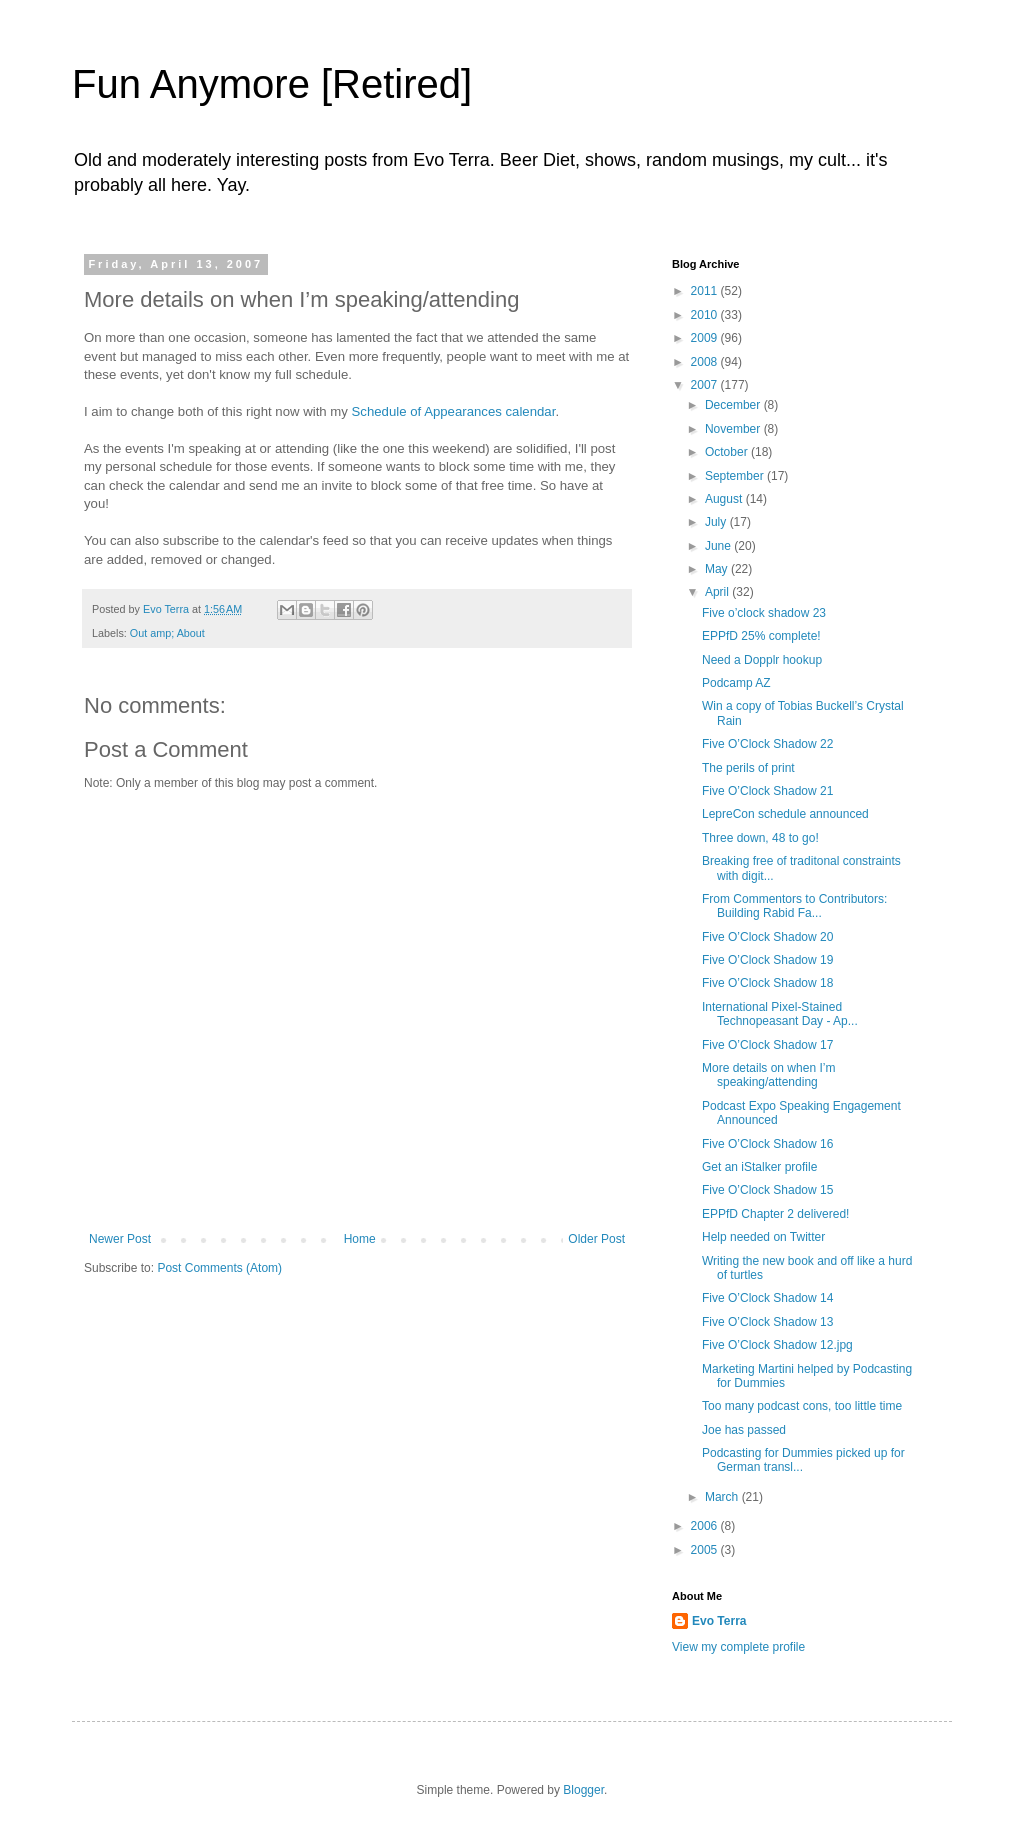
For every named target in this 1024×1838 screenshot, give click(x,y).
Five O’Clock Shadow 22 (767, 744)
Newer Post (120, 1239)
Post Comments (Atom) (219, 1268)
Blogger (583, 1790)
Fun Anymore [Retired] (272, 84)
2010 (706, 315)
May (718, 569)
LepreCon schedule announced (785, 814)
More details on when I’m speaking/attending (768, 1075)
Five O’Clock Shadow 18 (767, 983)
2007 (706, 385)
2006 (706, 1526)
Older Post (596, 1239)
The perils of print (748, 768)
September (736, 476)
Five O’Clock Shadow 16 (767, 1144)
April (718, 592)
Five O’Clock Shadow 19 (767, 960)
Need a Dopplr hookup (762, 660)
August (725, 499)
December (734, 405)
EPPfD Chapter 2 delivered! (775, 1214)
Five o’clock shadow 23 (764, 613)
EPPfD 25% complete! (761, 636)
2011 (706, 291)
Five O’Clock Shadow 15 (767, 1190)
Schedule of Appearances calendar (454, 411)
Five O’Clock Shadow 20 (767, 937)
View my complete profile (738, 1647)
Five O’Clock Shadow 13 (767, 1322)
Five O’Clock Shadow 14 (767, 1298)
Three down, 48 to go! (760, 838)
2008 (706, 362)
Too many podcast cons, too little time (802, 1406)
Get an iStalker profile (759, 1167)
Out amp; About (167, 633)
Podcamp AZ (736, 683)
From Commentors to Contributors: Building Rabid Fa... (794, 906)
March (723, 1497)
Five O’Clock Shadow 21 (767, 791)
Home (360, 1239)
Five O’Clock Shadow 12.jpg (777, 1345)
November (734, 429)
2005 (706, 1550)
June (719, 546)
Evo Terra (719, 1621)
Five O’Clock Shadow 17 (767, 1045)
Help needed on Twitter (763, 1237)
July (717, 522)
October (728, 452)
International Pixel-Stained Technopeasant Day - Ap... (780, 1014)
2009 (706, 338)
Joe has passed (744, 1430)
